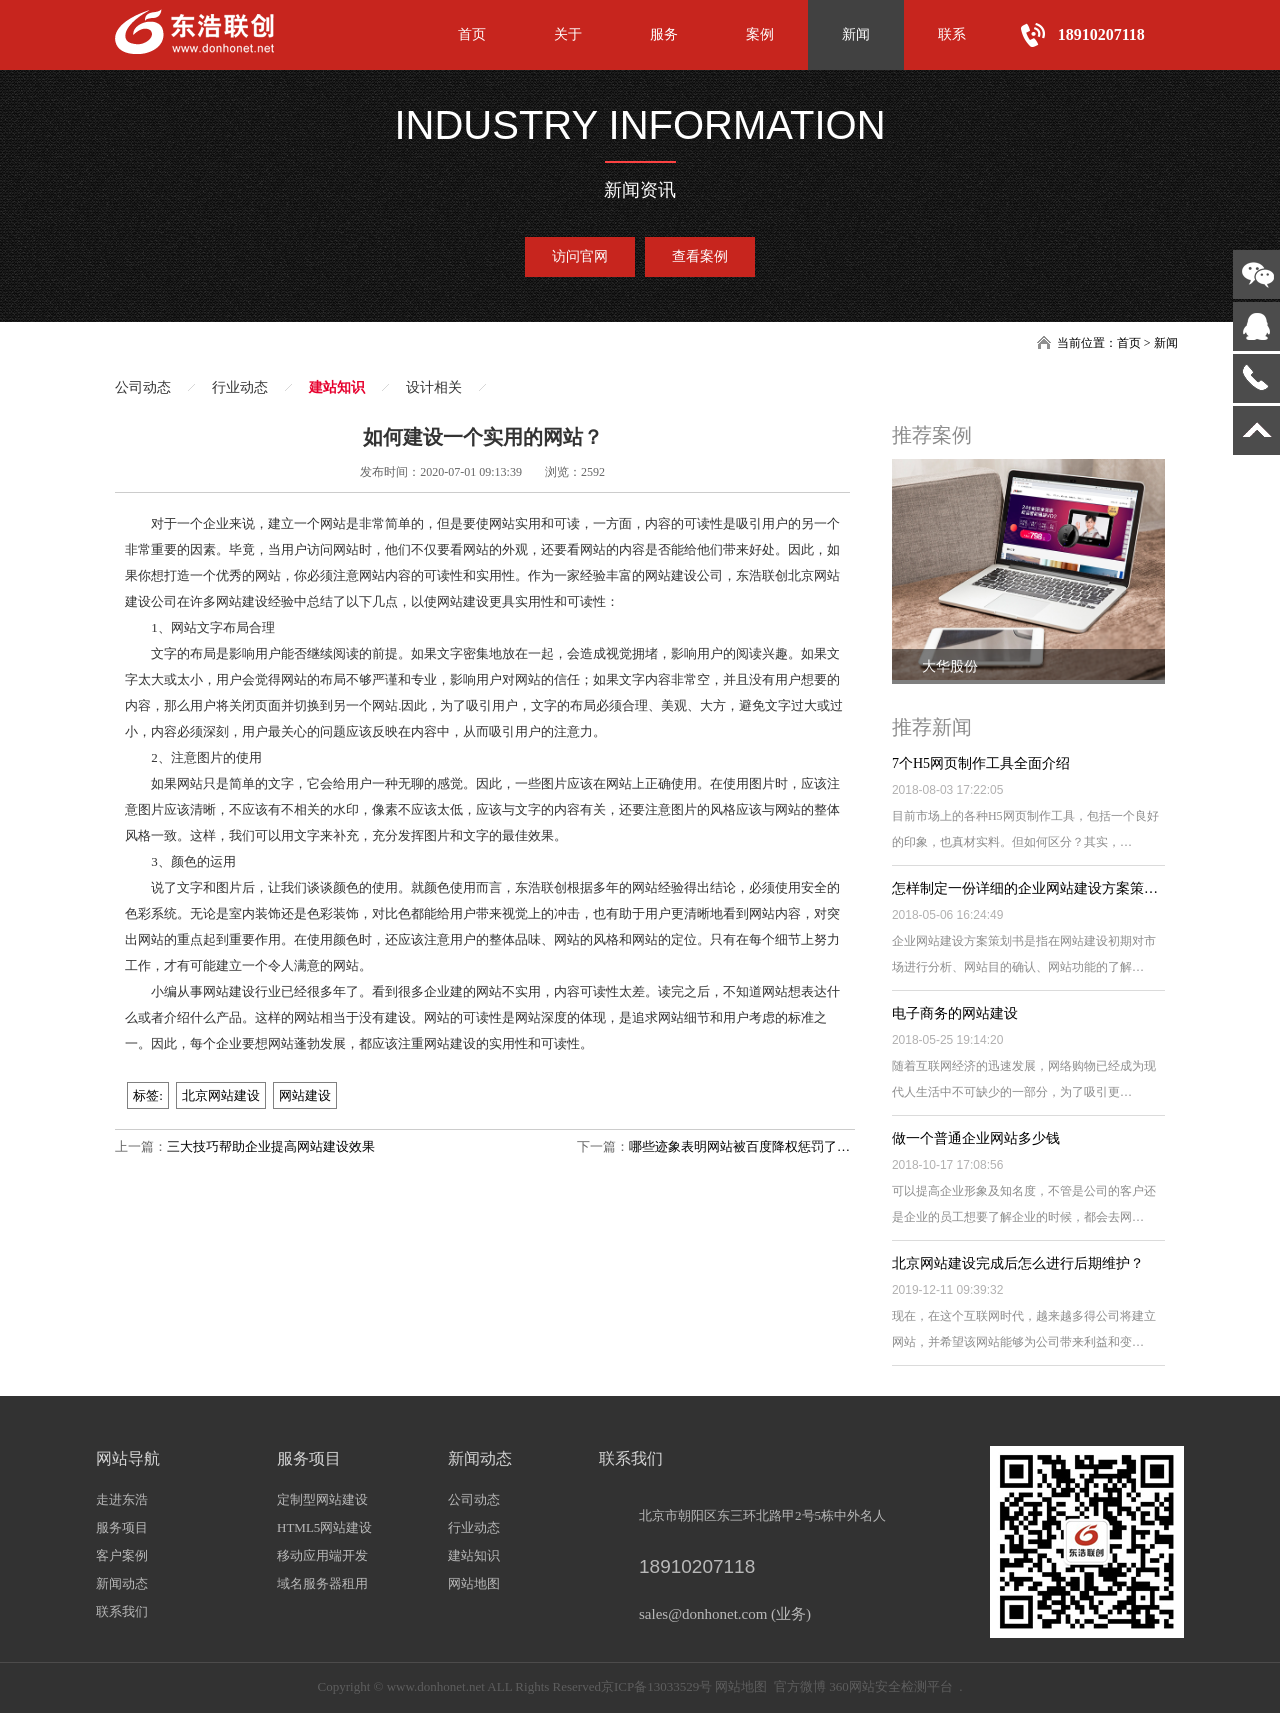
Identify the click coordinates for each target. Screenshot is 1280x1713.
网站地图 (474, 1583)
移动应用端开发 (322, 1555)
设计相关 (434, 387)
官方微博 (800, 1686)
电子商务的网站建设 (955, 1013)
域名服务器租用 (322, 1583)
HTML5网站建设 (324, 1527)
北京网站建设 (221, 1095)
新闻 (856, 34)
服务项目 (122, 1527)
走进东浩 (122, 1499)
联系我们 (122, 1611)
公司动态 (143, 387)
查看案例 (700, 256)
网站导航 (128, 1458)
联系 (952, 34)
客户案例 (122, 1555)
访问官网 (580, 256)
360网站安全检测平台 (891, 1686)
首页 (472, 34)
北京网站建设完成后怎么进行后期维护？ (1018, 1263)
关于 (568, 34)
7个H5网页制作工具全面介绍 (981, 763)
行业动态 (240, 387)
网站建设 (305, 1095)
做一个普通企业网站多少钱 (976, 1138)
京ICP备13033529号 (656, 1686)
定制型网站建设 (322, 1499)
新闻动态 (122, 1583)
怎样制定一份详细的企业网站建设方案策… (1025, 888)
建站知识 (337, 387)
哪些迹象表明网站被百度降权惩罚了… (739, 1146)
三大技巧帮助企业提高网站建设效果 (271, 1146)
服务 (664, 34)
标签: (148, 1095)
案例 (760, 34)
